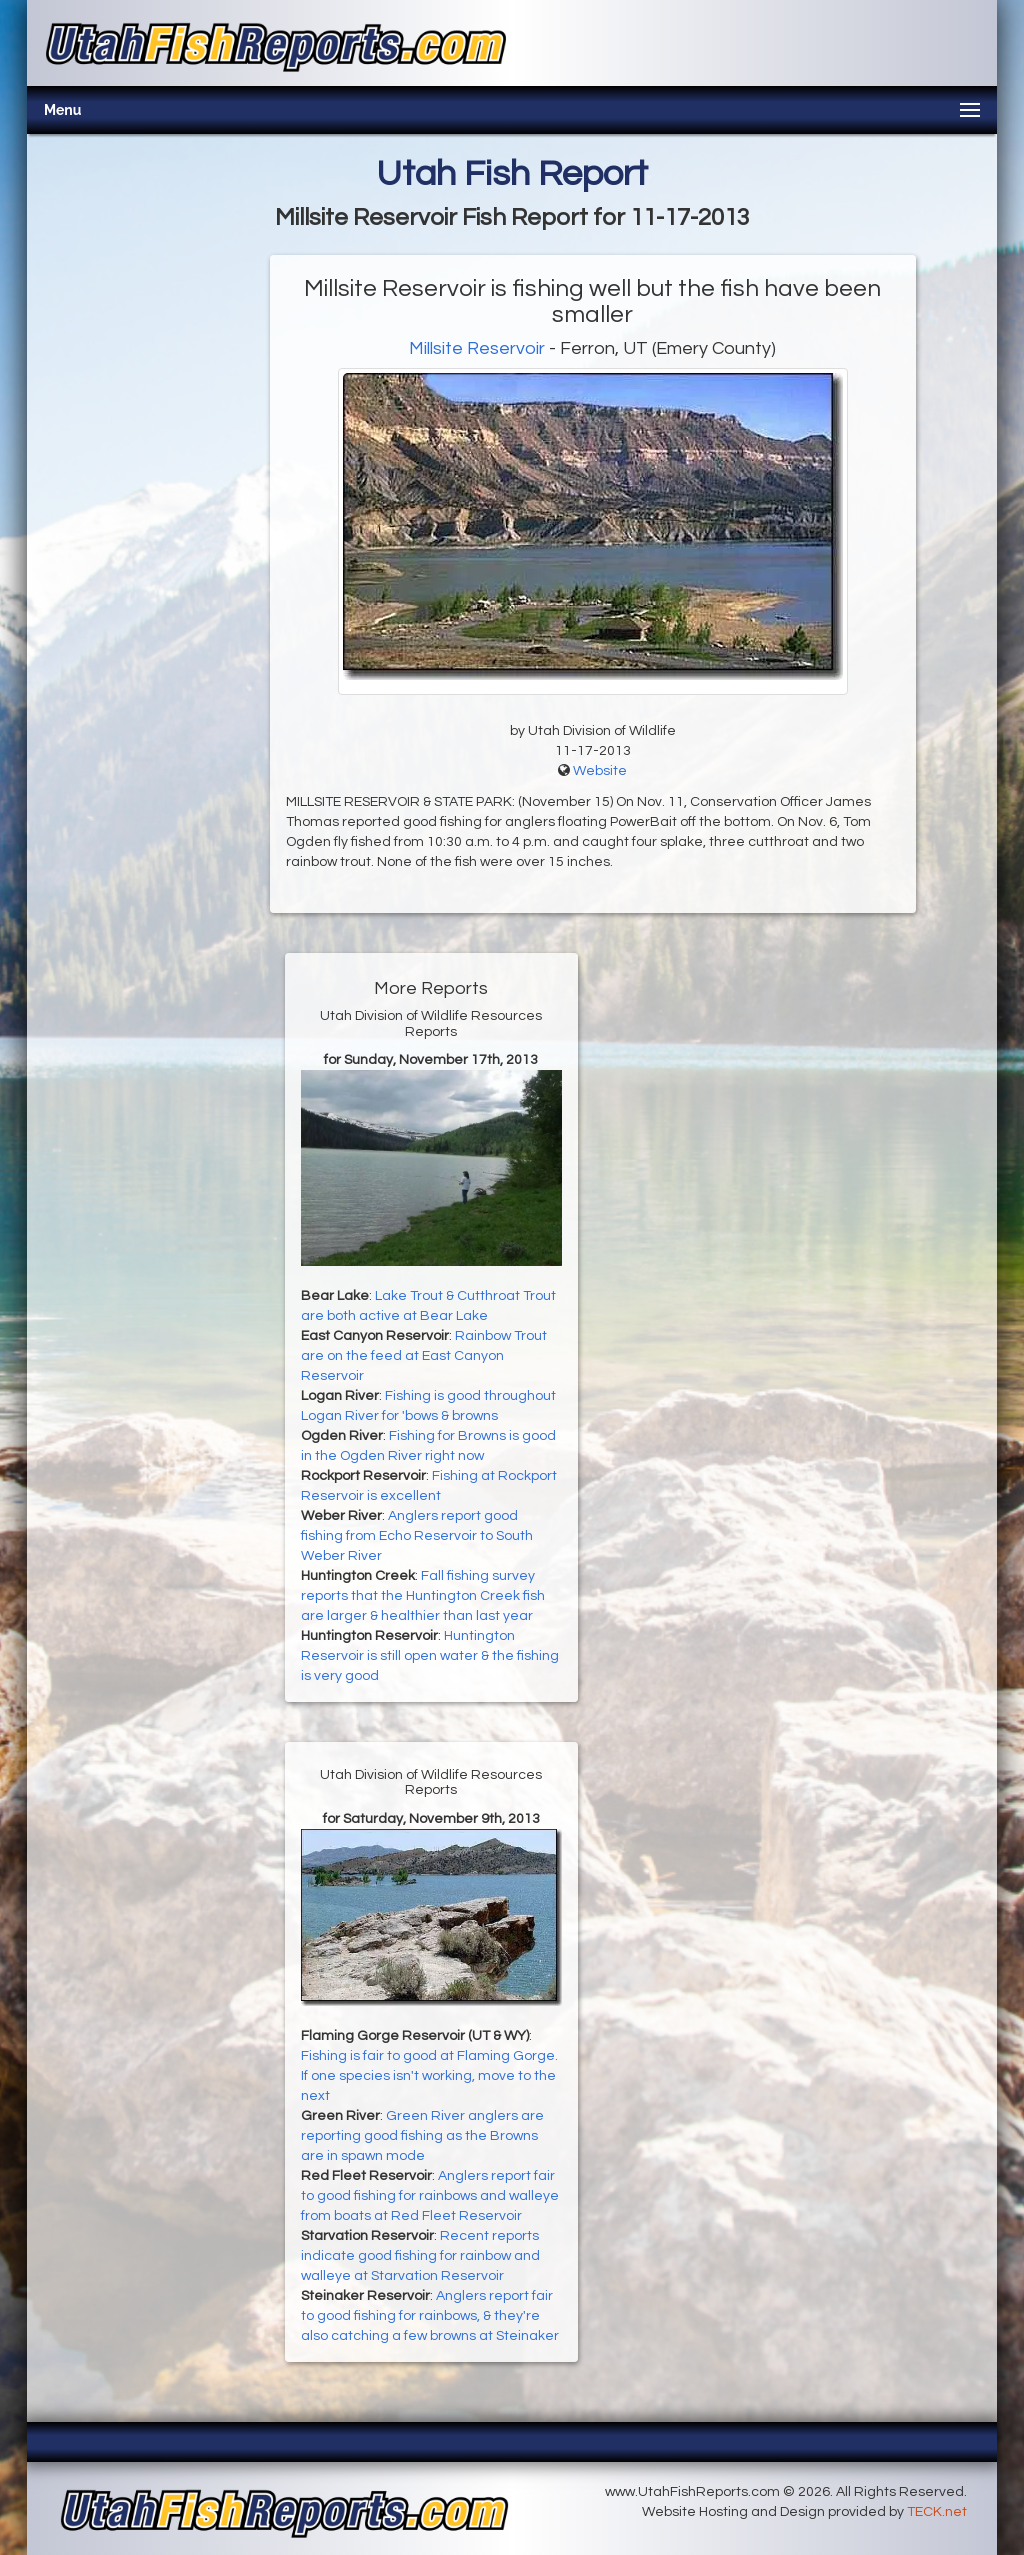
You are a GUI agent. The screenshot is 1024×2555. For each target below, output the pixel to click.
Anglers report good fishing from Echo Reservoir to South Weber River (417, 1536)
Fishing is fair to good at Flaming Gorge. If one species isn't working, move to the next (429, 2076)
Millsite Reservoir (477, 348)
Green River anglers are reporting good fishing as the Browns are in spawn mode (422, 2136)
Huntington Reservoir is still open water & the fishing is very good (430, 1656)
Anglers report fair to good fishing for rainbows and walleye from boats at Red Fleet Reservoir (430, 2196)
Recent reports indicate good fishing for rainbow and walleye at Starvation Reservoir (420, 2256)
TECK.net (937, 2512)
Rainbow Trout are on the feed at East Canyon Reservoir (424, 1356)
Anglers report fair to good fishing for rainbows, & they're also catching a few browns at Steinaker (430, 2316)
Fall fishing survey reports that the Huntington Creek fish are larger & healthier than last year (423, 1596)
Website (600, 771)
